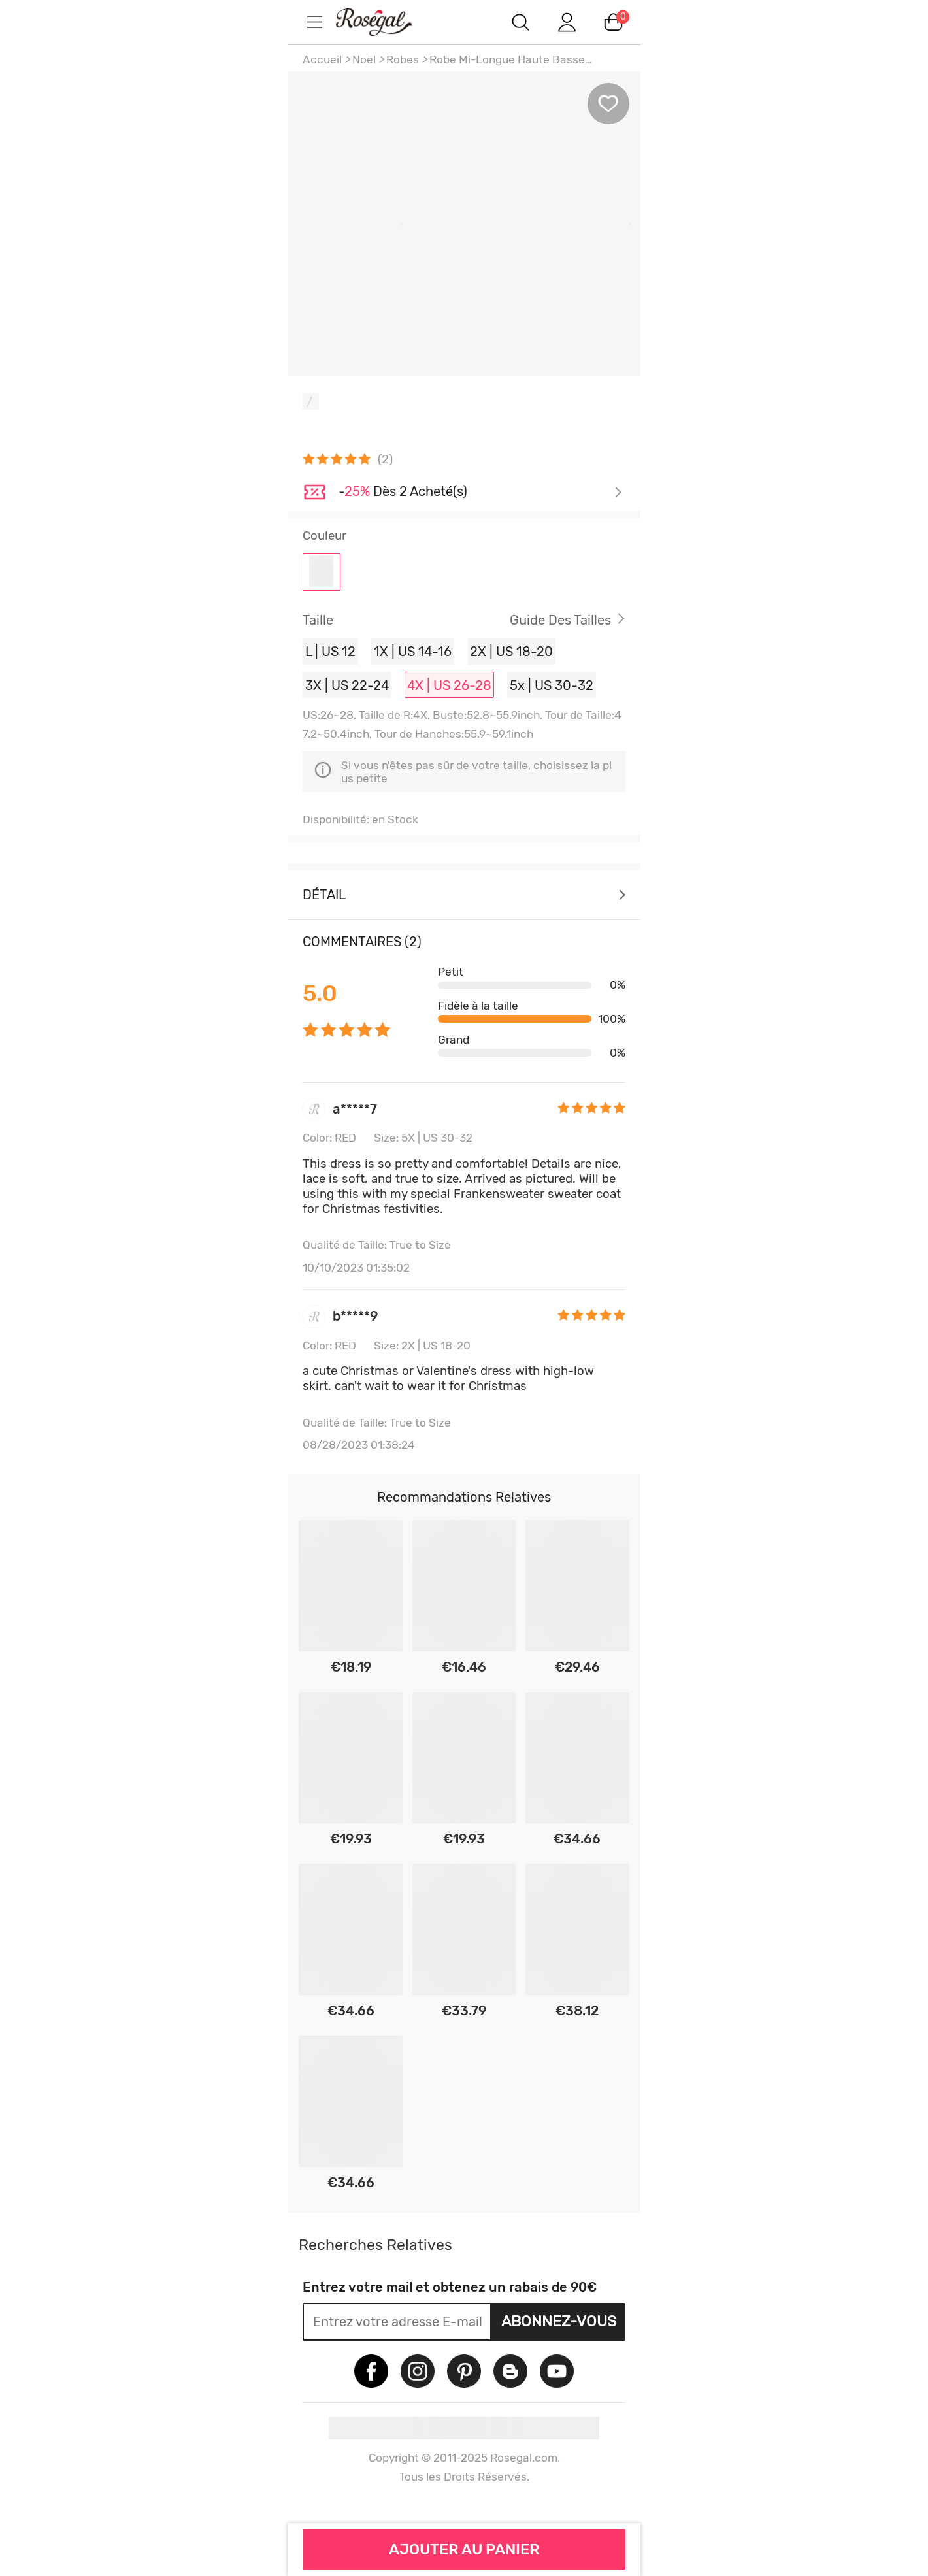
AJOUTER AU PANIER (464, 2549)
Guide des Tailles (560, 620)
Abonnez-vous (558, 2321)
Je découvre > (480, 492)
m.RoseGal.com (385, 22)
